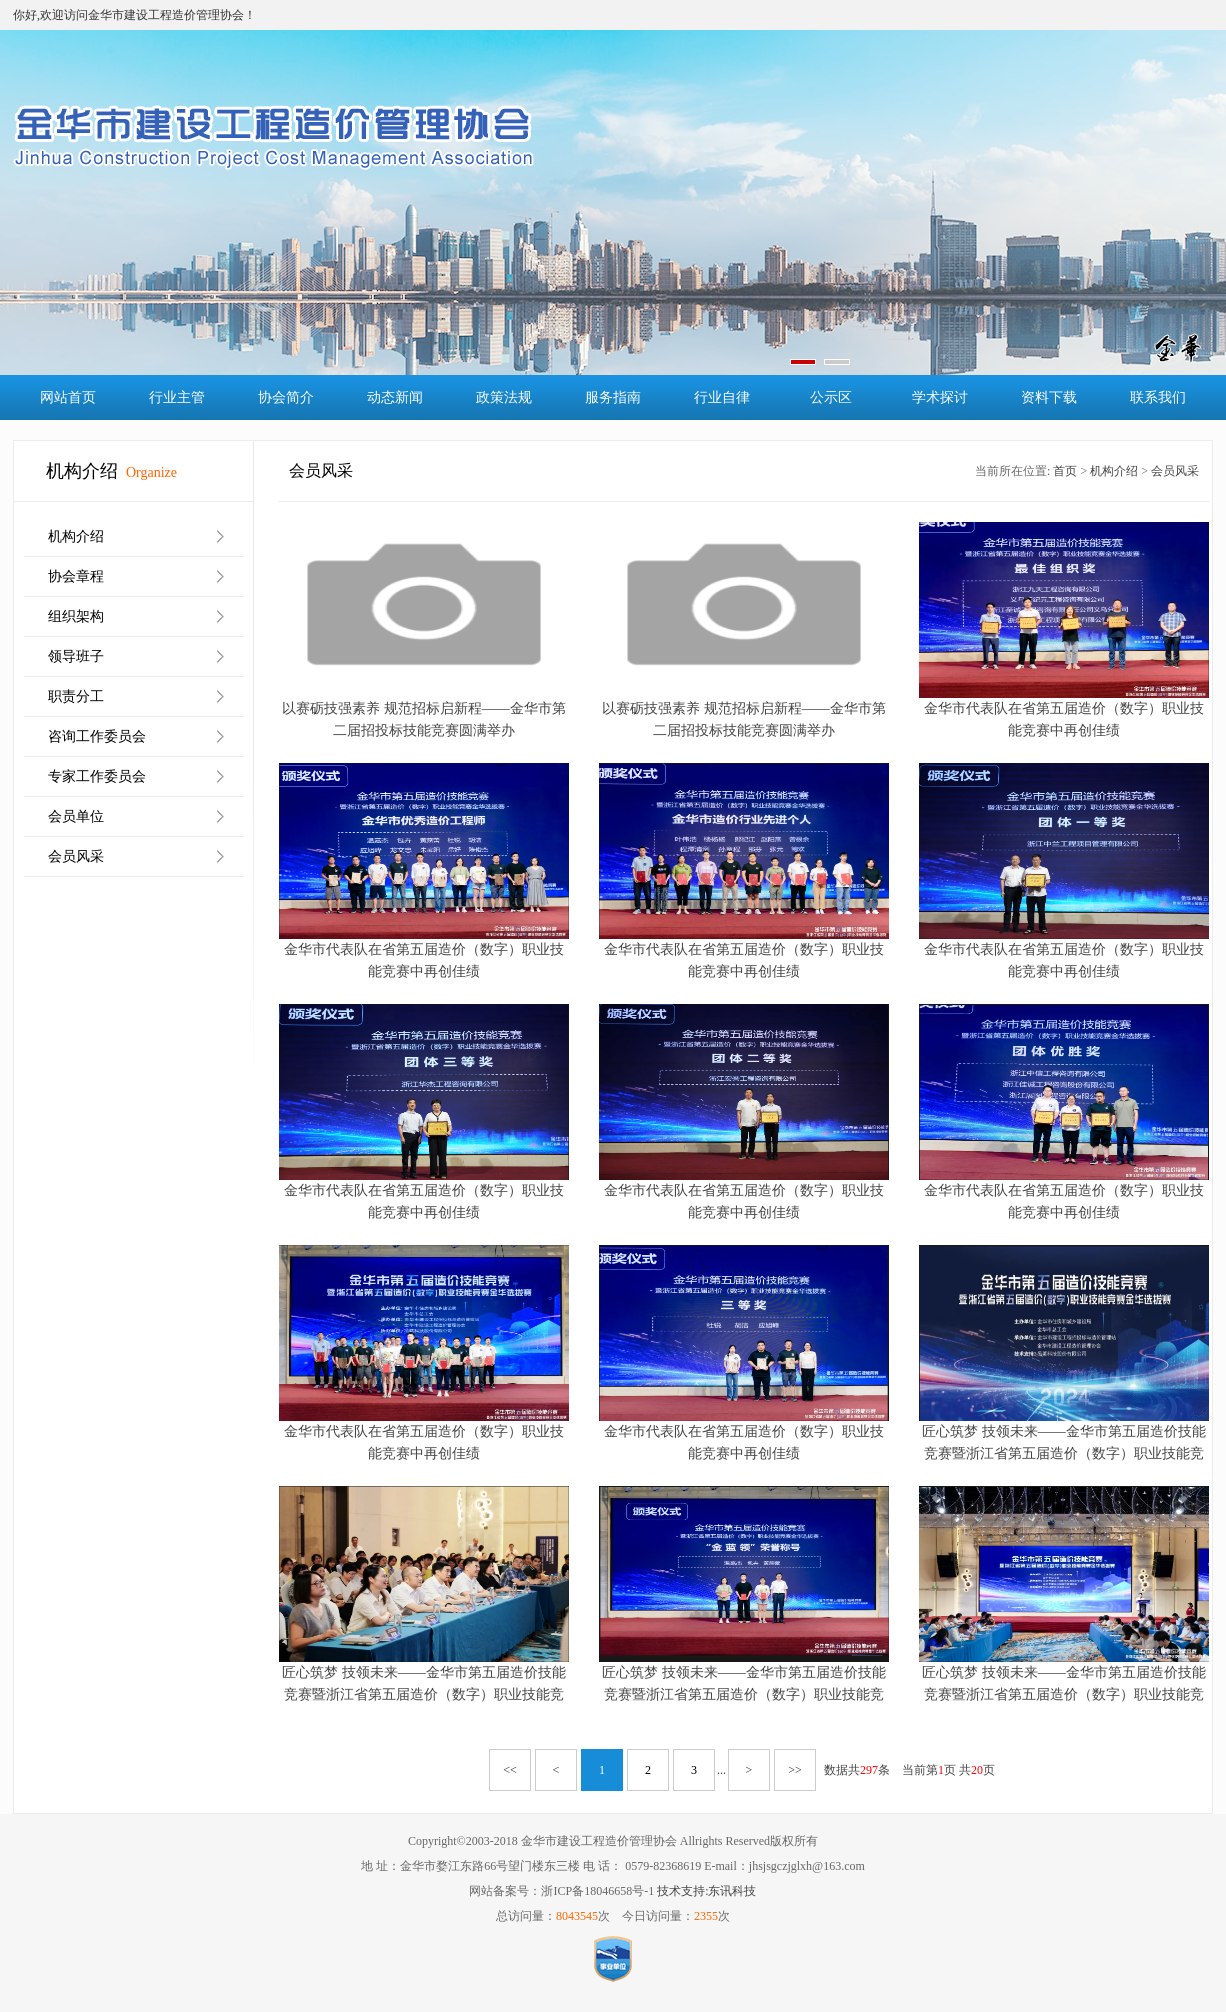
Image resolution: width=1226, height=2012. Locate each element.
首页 (1065, 471)
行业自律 (722, 397)
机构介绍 (76, 536)
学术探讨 (940, 397)
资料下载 (1049, 397)
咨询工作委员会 (97, 736)
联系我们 (1158, 397)
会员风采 (76, 856)
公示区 (831, 397)
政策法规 (504, 397)
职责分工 (76, 696)
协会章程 (76, 576)
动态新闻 (395, 397)
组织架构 (76, 616)
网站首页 (68, 397)
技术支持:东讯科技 (706, 1891)
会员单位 (76, 816)
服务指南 (613, 397)
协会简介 (286, 397)
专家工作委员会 (97, 776)
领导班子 (76, 656)
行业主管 (177, 397)
